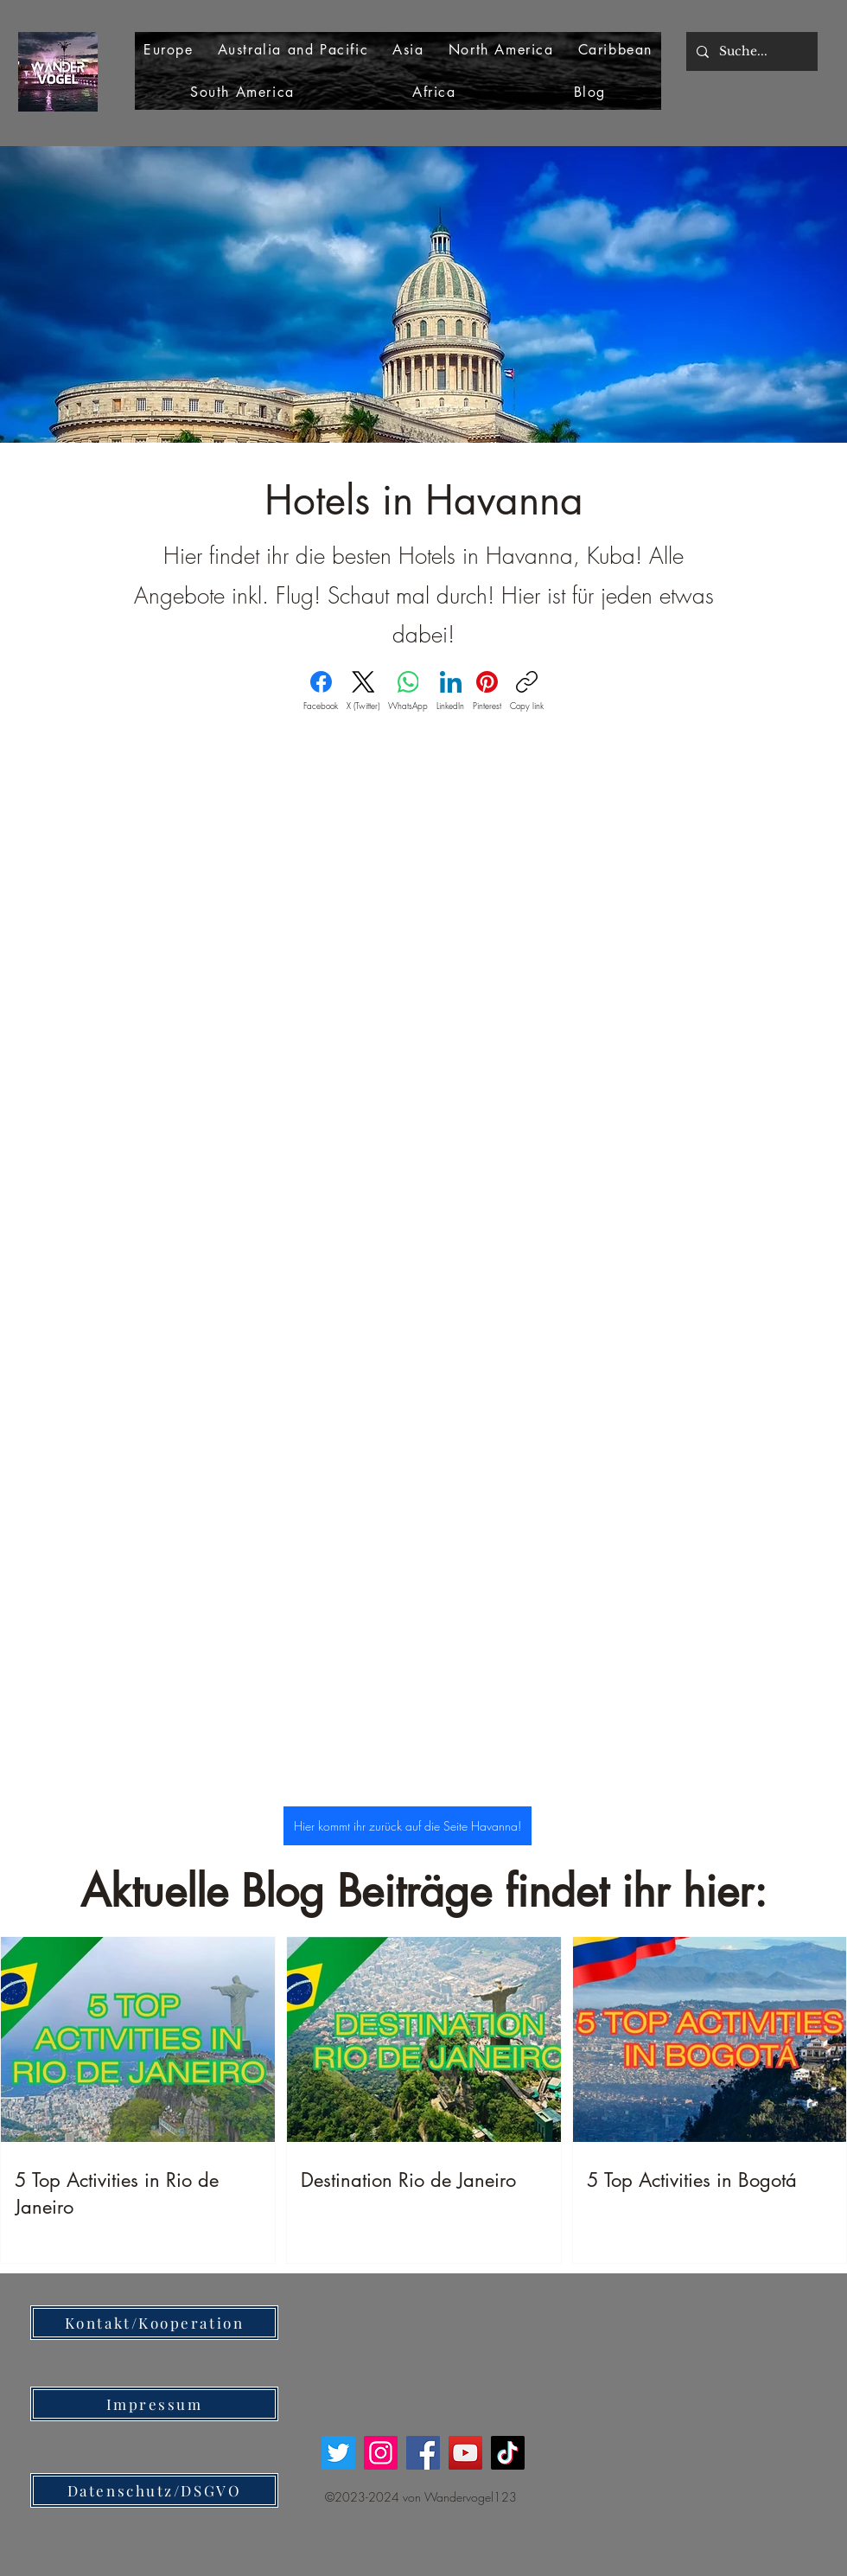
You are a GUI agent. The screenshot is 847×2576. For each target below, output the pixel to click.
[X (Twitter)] (363, 691)
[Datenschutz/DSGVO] (154, 2490)
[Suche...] (750, 51)
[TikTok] (508, 2453)
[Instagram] (381, 2453)
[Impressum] (154, 2404)
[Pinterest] (487, 691)
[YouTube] (465, 2453)
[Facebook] (320, 691)
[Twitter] (338, 2453)
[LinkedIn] (450, 691)
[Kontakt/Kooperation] (154, 2322)
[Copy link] (527, 691)
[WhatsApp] (408, 691)
